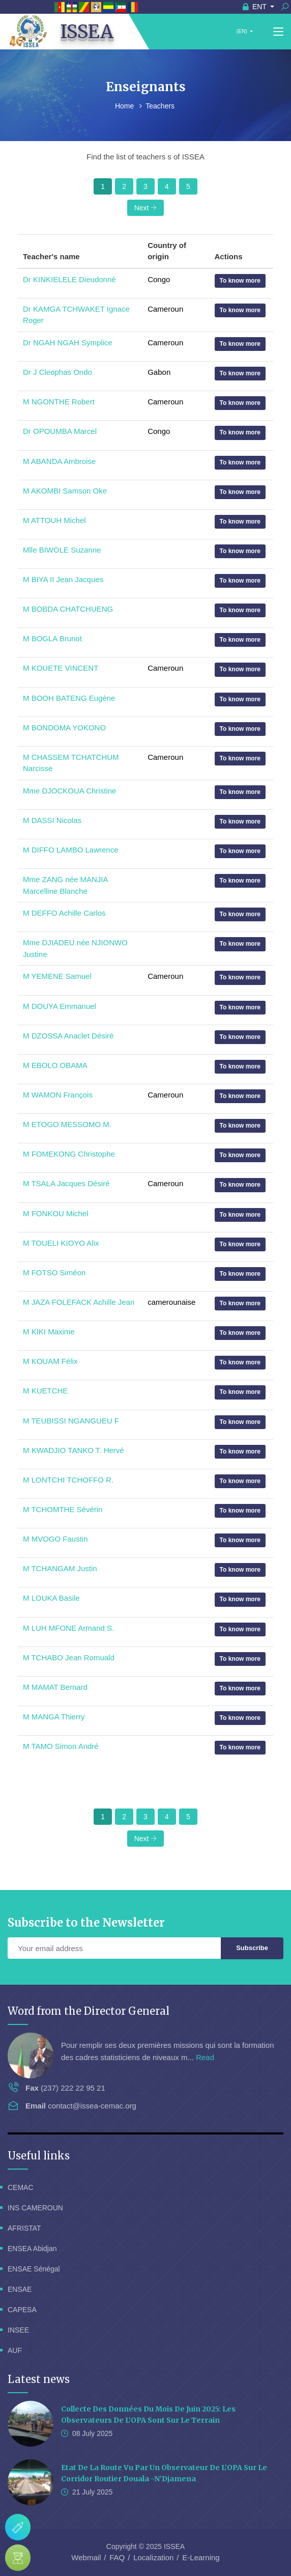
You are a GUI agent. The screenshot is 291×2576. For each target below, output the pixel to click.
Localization (153, 2557)
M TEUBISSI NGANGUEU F (71, 1420)
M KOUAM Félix (50, 1361)
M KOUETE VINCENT (60, 668)
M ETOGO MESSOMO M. (67, 1124)
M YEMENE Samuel (57, 976)
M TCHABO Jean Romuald (68, 1657)
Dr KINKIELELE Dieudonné (69, 279)
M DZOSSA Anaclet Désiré (68, 1035)
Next (145, 208)
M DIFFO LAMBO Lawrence (71, 849)
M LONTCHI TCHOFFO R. (68, 1479)
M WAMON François (58, 1094)
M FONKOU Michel (55, 1213)
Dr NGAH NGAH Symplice (67, 342)
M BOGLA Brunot (52, 638)
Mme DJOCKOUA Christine (69, 790)
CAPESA (22, 2310)
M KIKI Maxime (49, 1331)
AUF (15, 2350)
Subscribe (252, 1948)
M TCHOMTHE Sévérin (62, 1509)
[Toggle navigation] (278, 32)
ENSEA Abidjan (32, 2248)
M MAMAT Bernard (55, 1687)
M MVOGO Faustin (55, 1538)
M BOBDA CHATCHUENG (68, 609)
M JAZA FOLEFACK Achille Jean (78, 1302)
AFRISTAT (24, 2228)
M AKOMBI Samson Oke (65, 490)
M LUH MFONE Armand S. (68, 1628)
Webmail (86, 2557)
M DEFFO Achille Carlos (64, 913)
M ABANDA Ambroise (59, 461)
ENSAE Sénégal (34, 2269)
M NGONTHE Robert (59, 401)
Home (125, 106)
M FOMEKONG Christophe (69, 1153)
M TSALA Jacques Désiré (66, 1183)
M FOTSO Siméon (54, 1272)
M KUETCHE (45, 1390)
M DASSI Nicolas (52, 820)
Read (205, 2057)
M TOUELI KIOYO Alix (61, 1243)
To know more (240, 280)
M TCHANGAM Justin (60, 1568)
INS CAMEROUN (35, 2208)
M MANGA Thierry (53, 1716)
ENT (256, 7)
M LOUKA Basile (51, 1598)
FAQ (117, 2557)
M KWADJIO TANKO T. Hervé (73, 1450)
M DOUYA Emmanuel (59, 1006)
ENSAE (20, 2289)
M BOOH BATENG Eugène (69, 698)
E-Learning (200, 2557)
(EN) (241, 31)
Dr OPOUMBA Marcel (60, 431)
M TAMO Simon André (61, 1746)
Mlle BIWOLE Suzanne (62, 549)
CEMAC (21, 2187)
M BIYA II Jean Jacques (63, 579)
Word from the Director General (88, 2011)
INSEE (18, 2330)
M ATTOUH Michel (54, 520)
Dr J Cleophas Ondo (57, 372)
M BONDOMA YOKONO (64, 727)
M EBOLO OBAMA (55, 1065)
